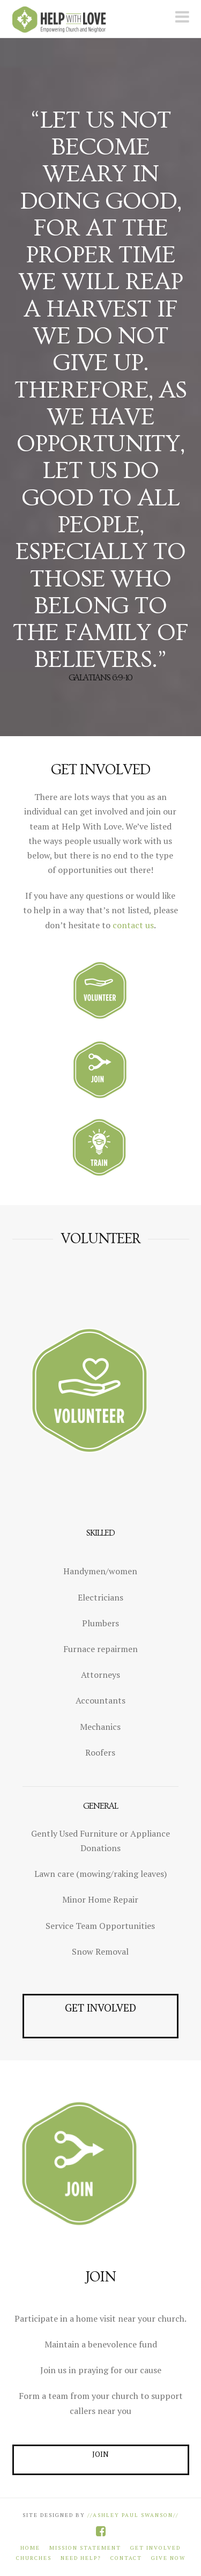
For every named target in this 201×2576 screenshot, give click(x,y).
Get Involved (155, 2547)
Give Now (168, 2558)
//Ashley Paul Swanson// (131, 2515)
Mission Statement (85, 2547)
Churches (33, 2558)
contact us (133, 925)
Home (30, 2547)
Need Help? (81, 2558)
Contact (126, 2558)
